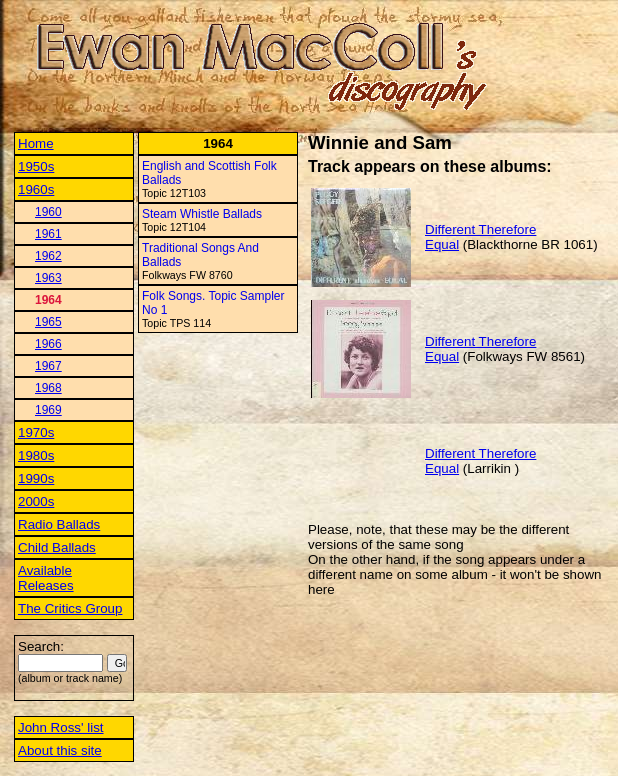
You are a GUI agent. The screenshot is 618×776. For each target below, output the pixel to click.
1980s (36, 455)
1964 (48, 300)
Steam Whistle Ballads (202, 214)
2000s (36, 501)
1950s (36, 166)
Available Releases (46, 578)
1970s (36, 432)
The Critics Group (70, 608)
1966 (48, 344)
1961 (48, 234)
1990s (36, 478)
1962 (48, 256)
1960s (36, 189)
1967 (48, 366)
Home (36, 143)
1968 (48, 388)
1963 (48, 278)
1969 (48, 410)
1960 (48, 212)
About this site (60, 750)
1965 (48, 322)
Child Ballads (57, 547)
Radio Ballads (59, 524)
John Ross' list (61, 727)
